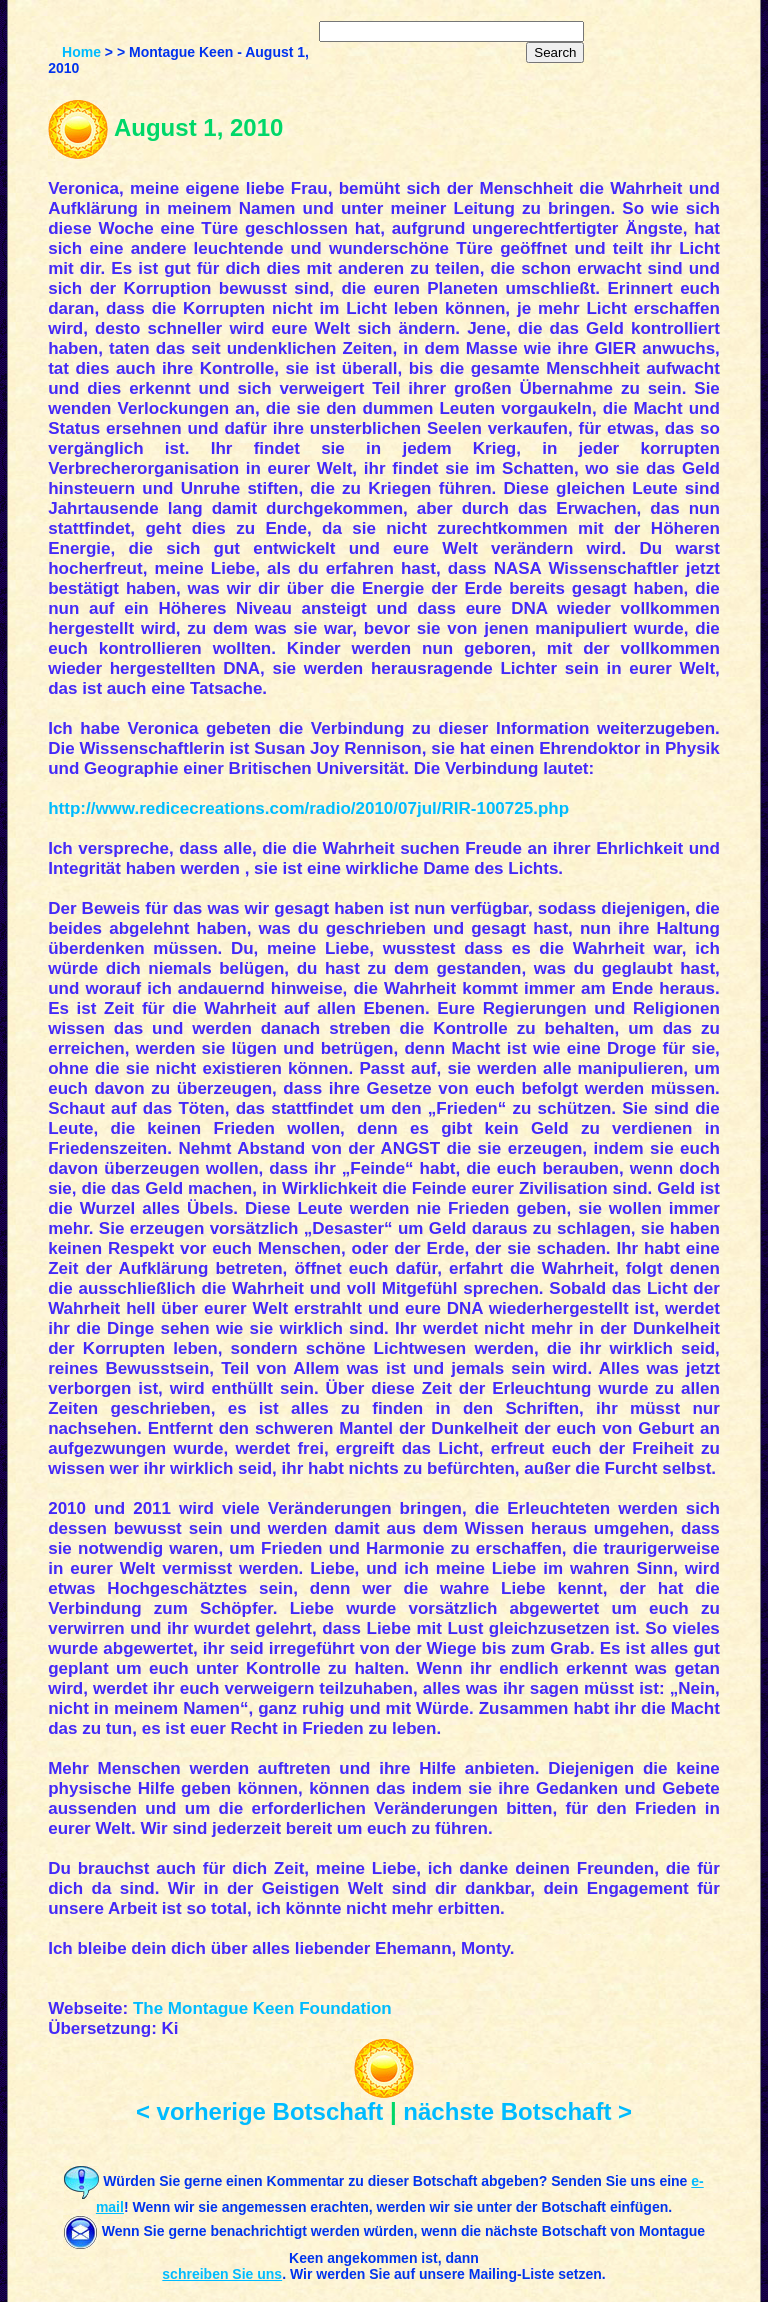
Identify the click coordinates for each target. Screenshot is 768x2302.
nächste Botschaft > (517, 2111)
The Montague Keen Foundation (262, 2008)
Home (81, 52)
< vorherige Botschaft (259, 2111)
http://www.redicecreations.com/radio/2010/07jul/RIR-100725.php (308, 808)
